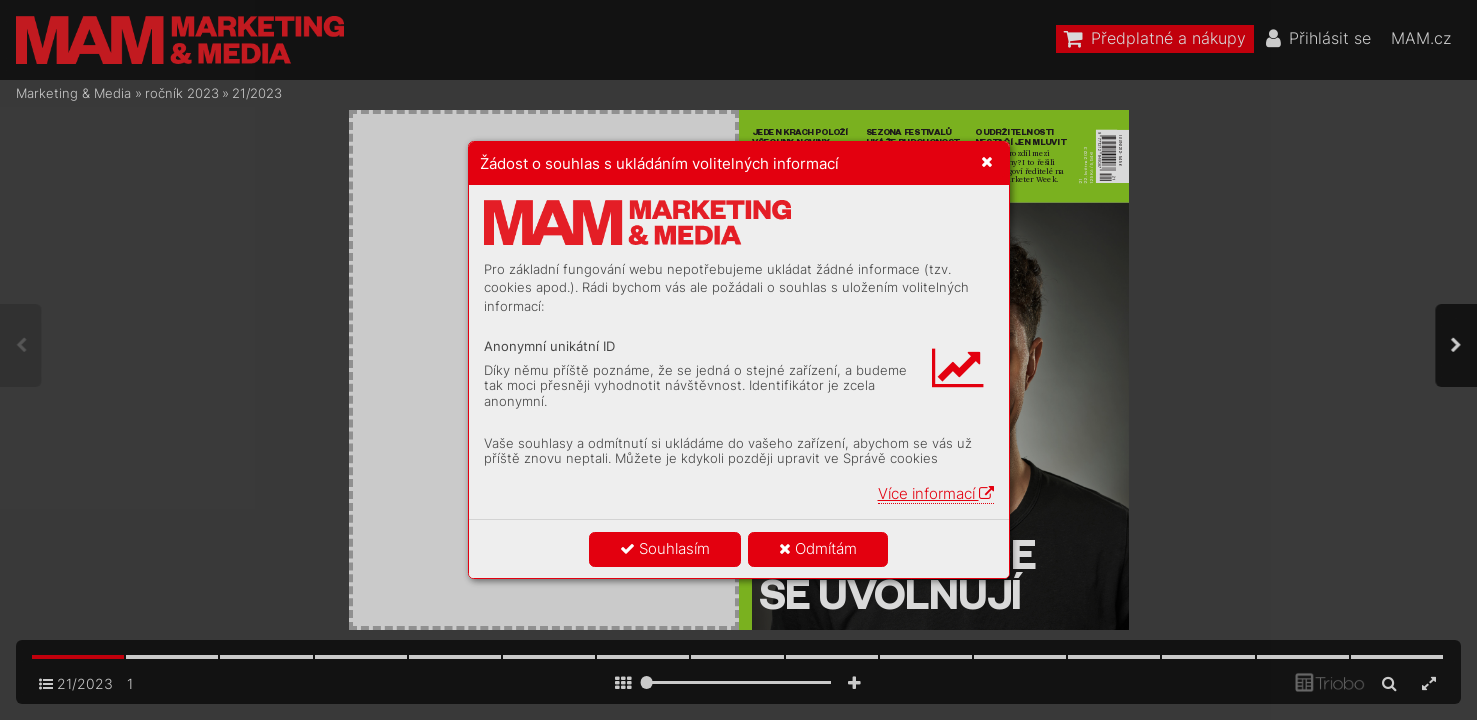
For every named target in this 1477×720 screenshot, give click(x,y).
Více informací (936, 493)
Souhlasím (665, 548)
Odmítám (818, 548)
